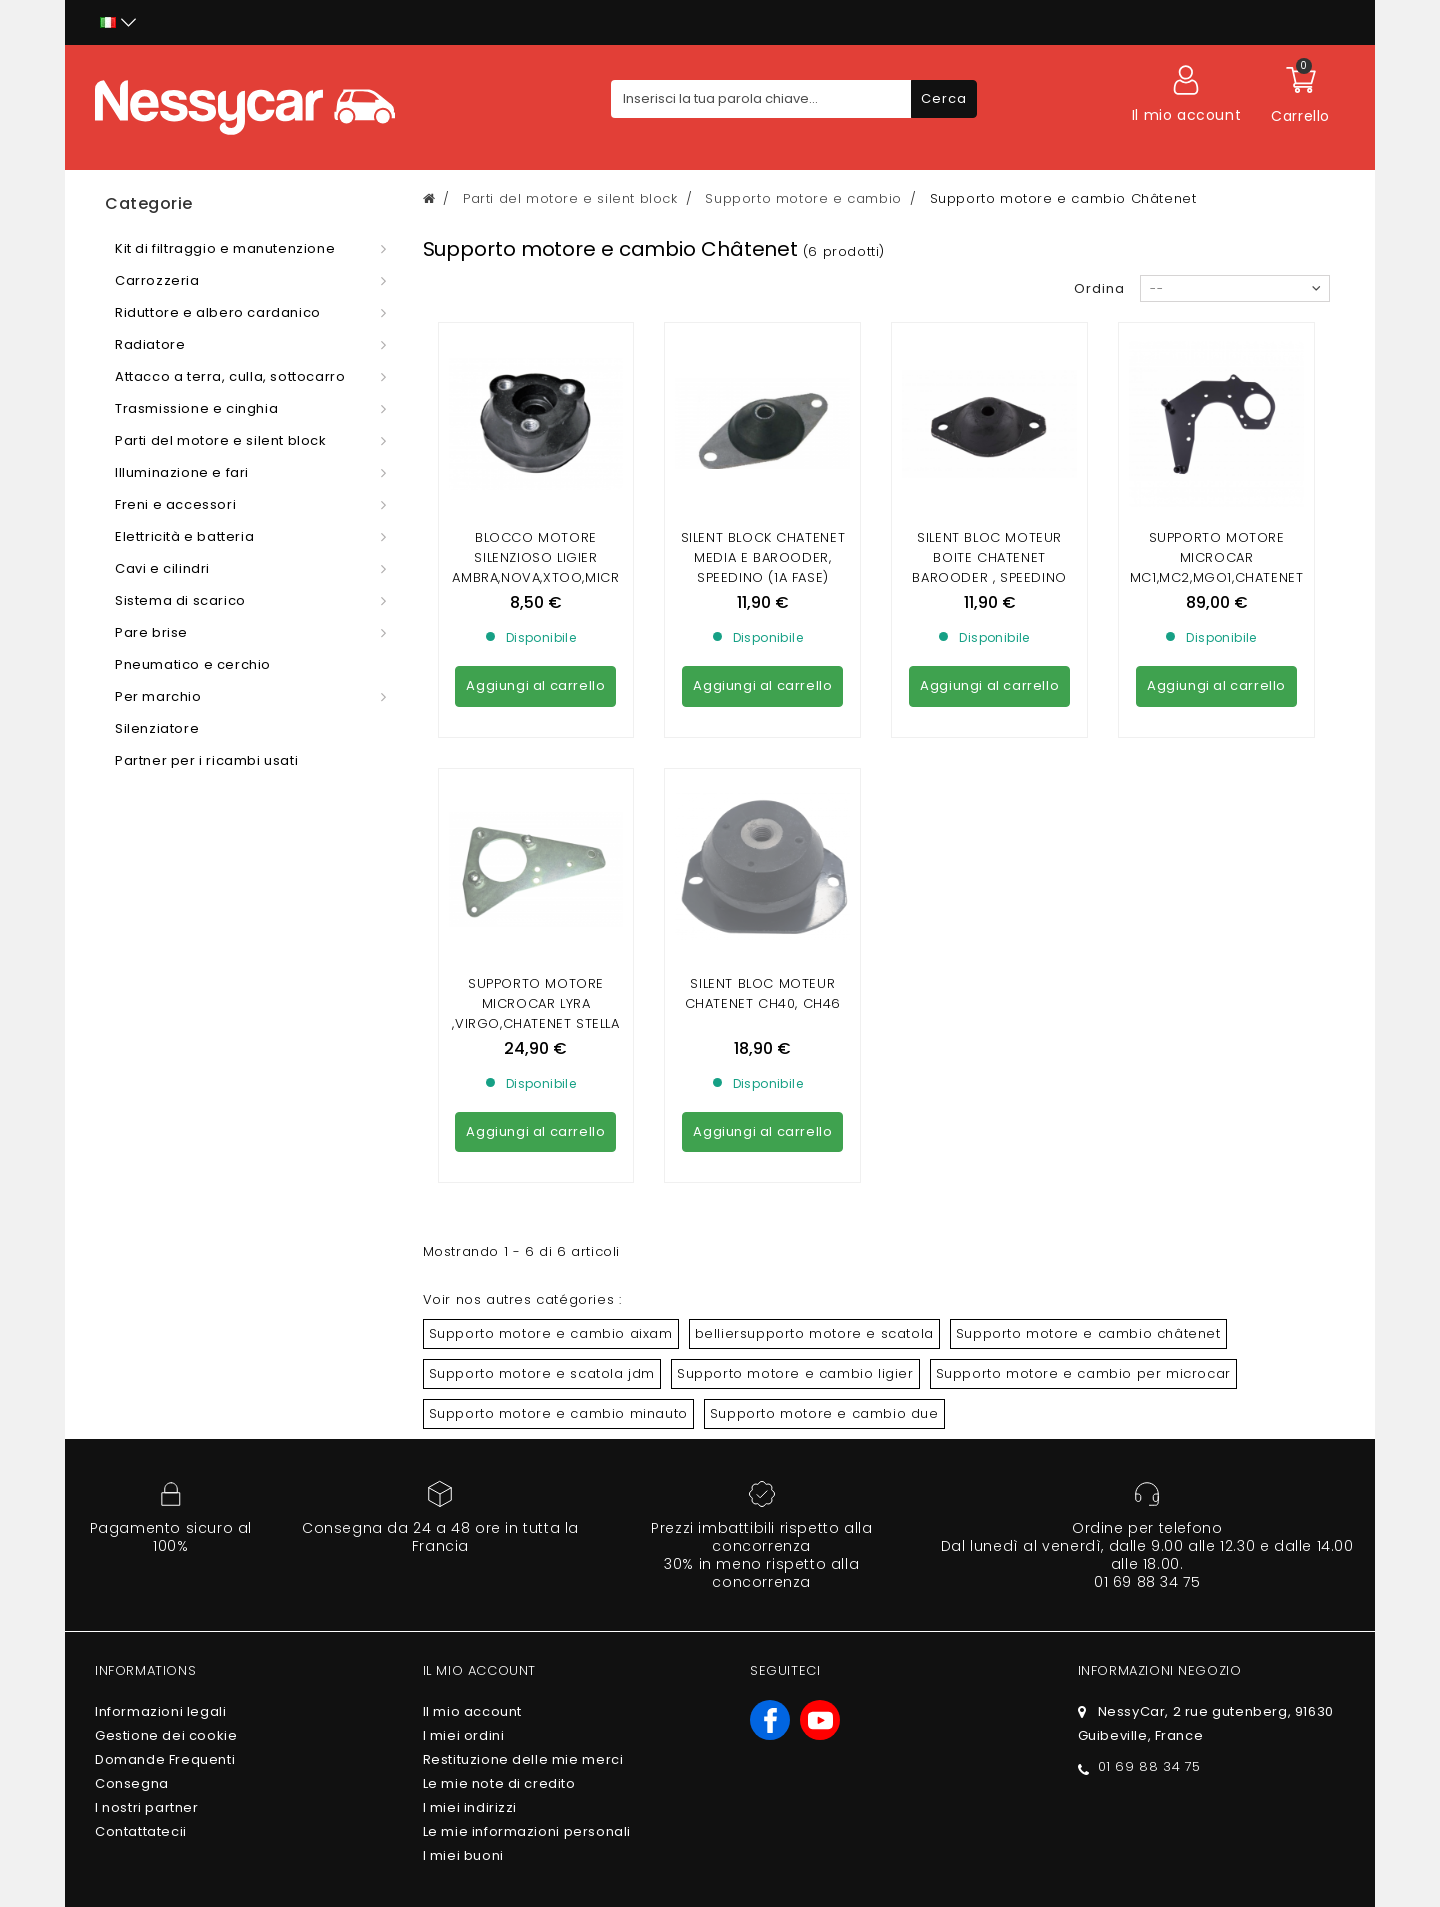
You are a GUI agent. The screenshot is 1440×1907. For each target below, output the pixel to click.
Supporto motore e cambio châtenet (1088, 1151)
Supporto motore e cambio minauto (558, 1231)
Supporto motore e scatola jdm (542, 1191)
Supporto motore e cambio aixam (551, 1151)
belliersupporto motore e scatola (814, 1151)
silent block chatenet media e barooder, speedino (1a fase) (763, 557)
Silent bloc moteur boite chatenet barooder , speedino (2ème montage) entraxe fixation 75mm (989, 577)
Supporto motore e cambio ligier (795, 1191)
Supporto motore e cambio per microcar (1083, 1191)
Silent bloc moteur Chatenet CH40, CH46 (763, 811)
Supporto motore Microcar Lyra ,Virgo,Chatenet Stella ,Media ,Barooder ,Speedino (535, 841)
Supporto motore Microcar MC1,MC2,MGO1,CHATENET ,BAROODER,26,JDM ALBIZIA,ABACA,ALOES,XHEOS (1217, 587)
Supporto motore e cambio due (824, 1231)
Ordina (1099, 288)
